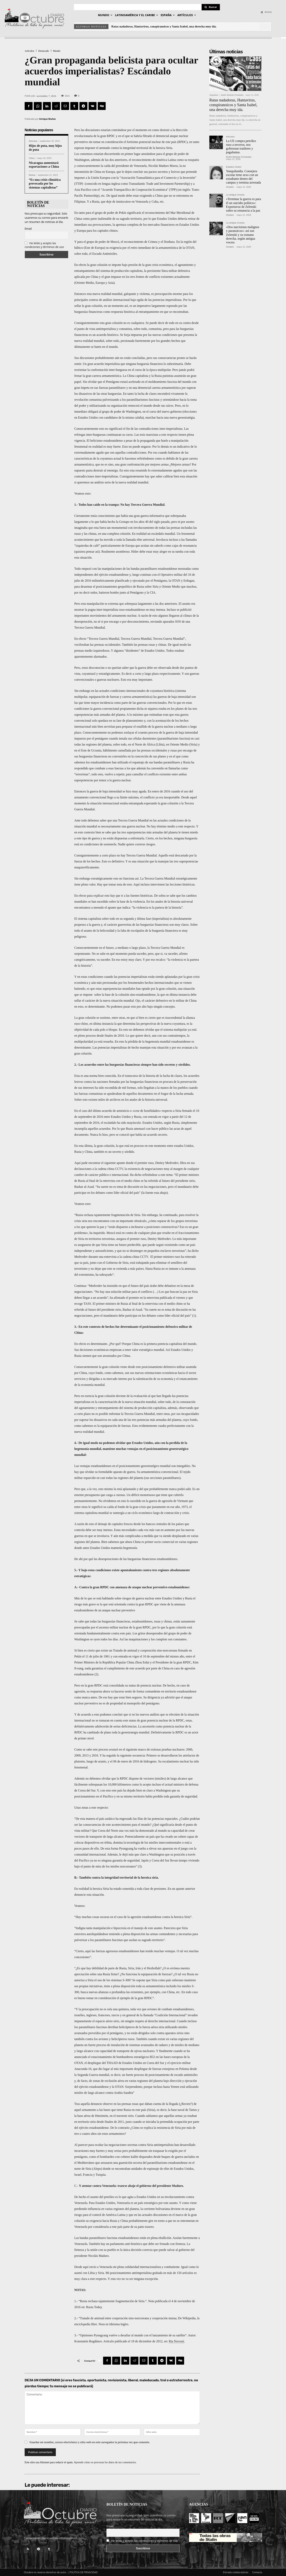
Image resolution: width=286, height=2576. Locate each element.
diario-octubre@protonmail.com (62, 2538)
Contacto (257, 2572)
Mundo (57, 51)
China (32, 158)
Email (28, 228)
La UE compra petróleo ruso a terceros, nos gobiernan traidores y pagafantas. (241, 146)
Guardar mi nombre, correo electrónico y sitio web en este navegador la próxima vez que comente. (90, 2442)
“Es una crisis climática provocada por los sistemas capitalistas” (45, 183)
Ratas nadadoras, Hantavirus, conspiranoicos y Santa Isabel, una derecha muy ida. (164, 26)
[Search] (211, 7)
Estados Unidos (233, 167)
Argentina (213, 95)
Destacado (43, 51)
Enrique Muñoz (47, 118)
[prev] (262, 26)
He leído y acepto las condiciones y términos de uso (44, 245)
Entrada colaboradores (235, 2572)
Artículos (29, 51)
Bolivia (32, 175)
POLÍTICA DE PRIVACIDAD (84, 2572)
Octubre (230, 187)
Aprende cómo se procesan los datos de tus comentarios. (105, 2462)
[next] (269, 26)
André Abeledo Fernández (232, 95)
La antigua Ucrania (235, 195)
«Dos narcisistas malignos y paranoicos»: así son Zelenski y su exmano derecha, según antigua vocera (242, 234)
